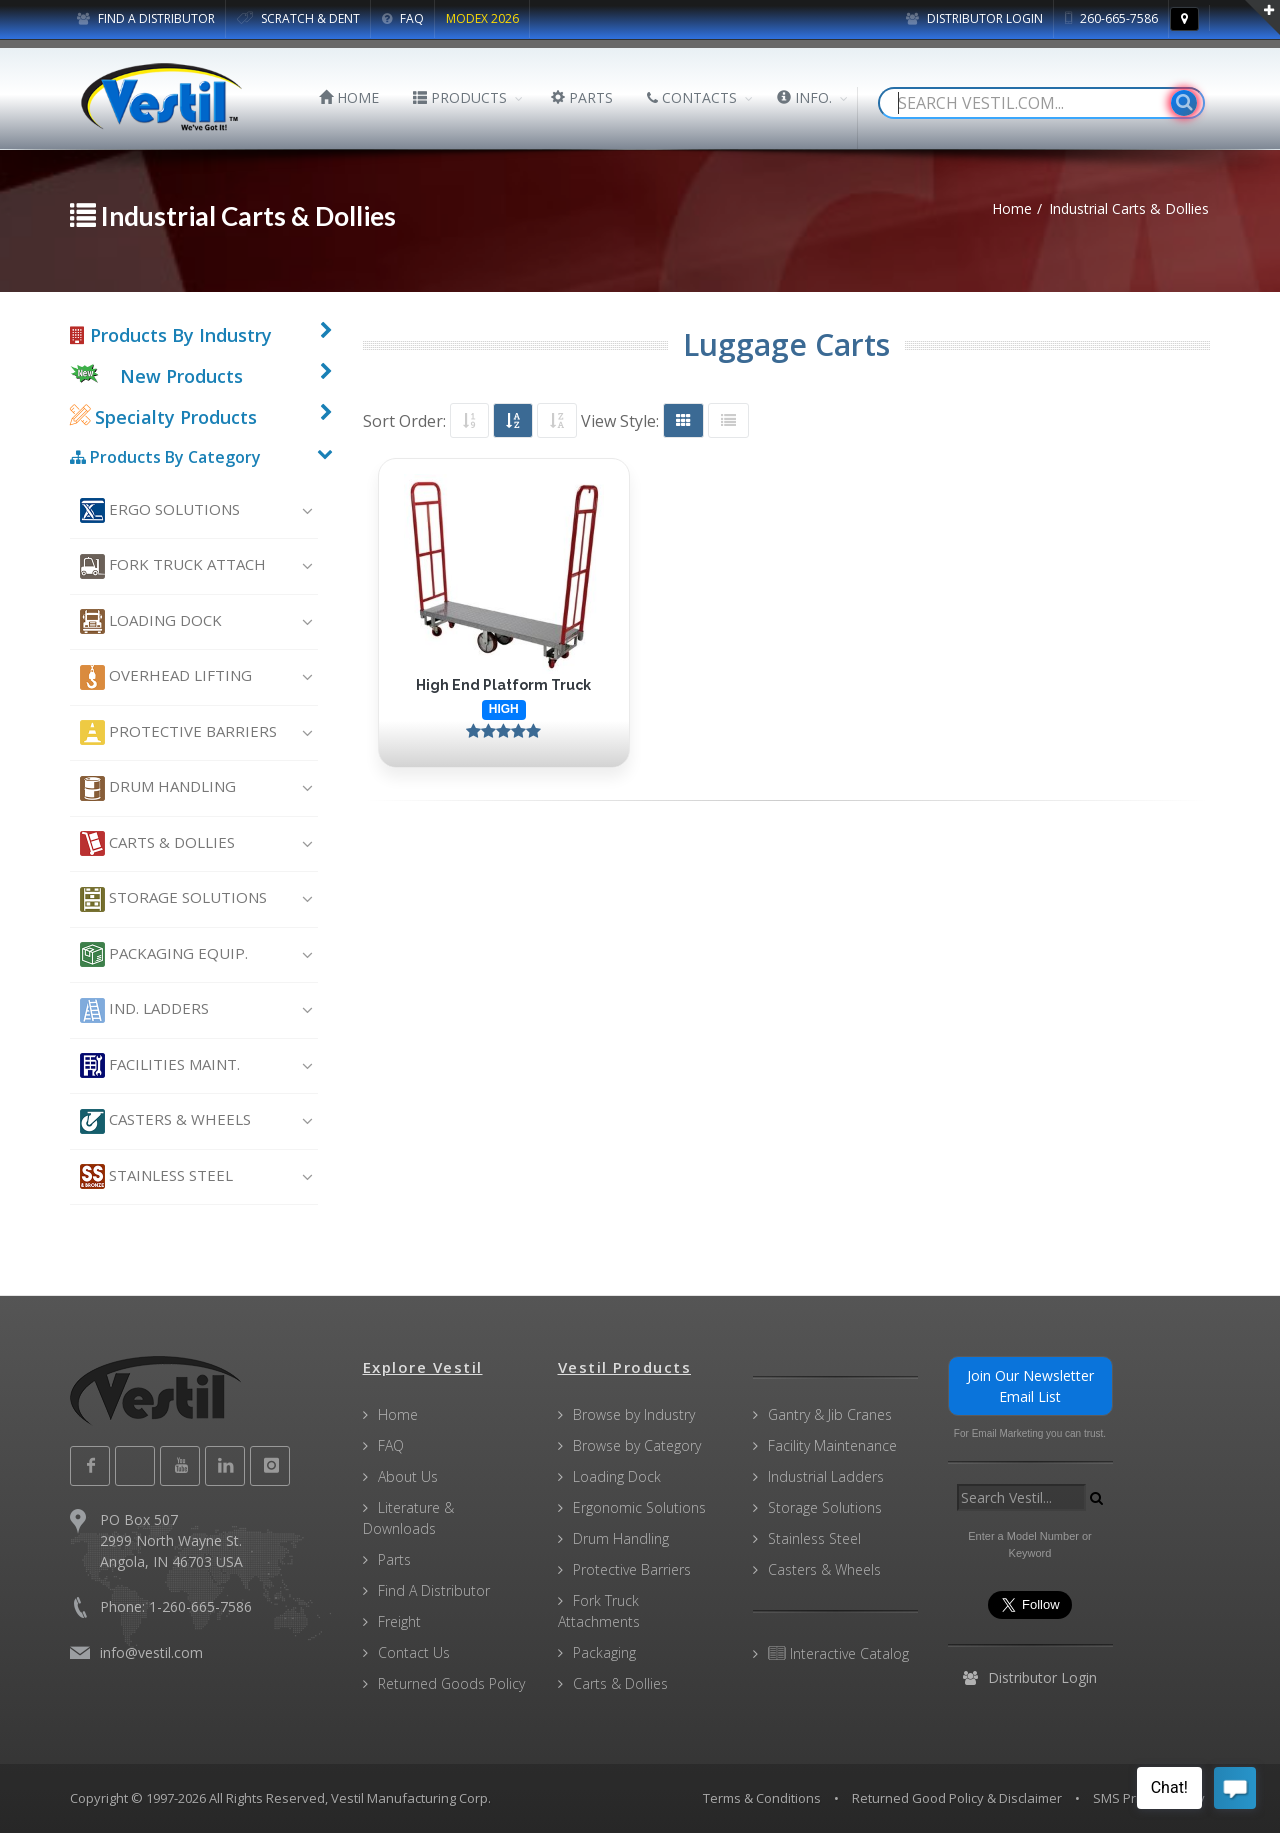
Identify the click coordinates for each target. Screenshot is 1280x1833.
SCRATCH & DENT (298, 18)
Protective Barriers (178, 732)
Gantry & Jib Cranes (830, 1414)
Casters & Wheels (165, 1121)
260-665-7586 (1111, 18)
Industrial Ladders (826, 1476)
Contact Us (414, 1652)
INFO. (804, 97)
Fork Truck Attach (173, 566)
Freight (399, 1621)
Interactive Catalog (838, 1653)
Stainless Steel (156, 1176)
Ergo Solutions (160, 510)
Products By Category (165, 457)
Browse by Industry (634, 1414)
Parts (394, 1559)
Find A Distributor (434, 1590)
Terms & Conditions (762, 1798)
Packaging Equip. (164, 954)
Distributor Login (974, 18)
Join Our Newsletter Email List (1030, 1386)
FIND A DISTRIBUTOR (146, 18)
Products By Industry (171, 335)
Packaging (604, 1652)
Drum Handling (158, 788)
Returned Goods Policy (451, 1683)
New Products (181, 376)
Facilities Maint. (160, 1065)
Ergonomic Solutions (639, 1507)
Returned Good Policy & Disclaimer (957, 1798)
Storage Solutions (173, 899)
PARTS (582, 97)
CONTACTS (692, 97)
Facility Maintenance (832, 1445)
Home (398, 1414)
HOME (349, 97)
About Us (408, 1476)
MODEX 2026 (482, 18)
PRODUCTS (460, 97)
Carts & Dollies (157, 843)
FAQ (403, 18)
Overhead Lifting (166, 677)
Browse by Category (637, 1445)
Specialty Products (163, 417)
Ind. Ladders (144, 1010)
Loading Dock (151, 621)
